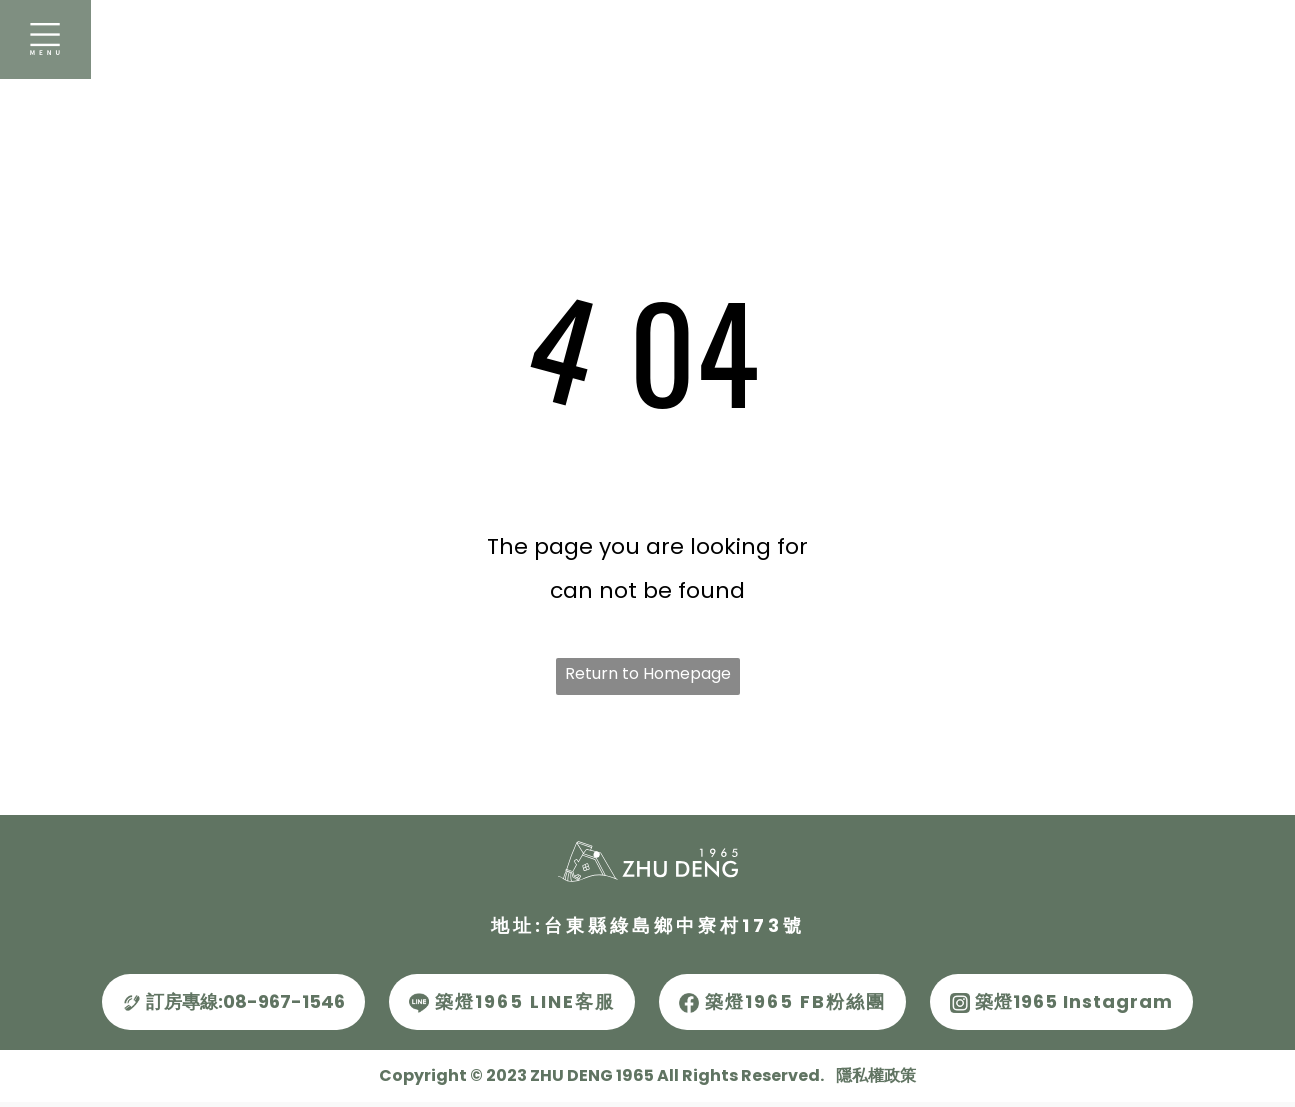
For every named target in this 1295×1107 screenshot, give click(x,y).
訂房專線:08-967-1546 (233, 1001)
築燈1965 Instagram (1061, 1001)
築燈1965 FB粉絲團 (782, 1001)
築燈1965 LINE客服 (512, 1001)
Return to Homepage (648, 673)
